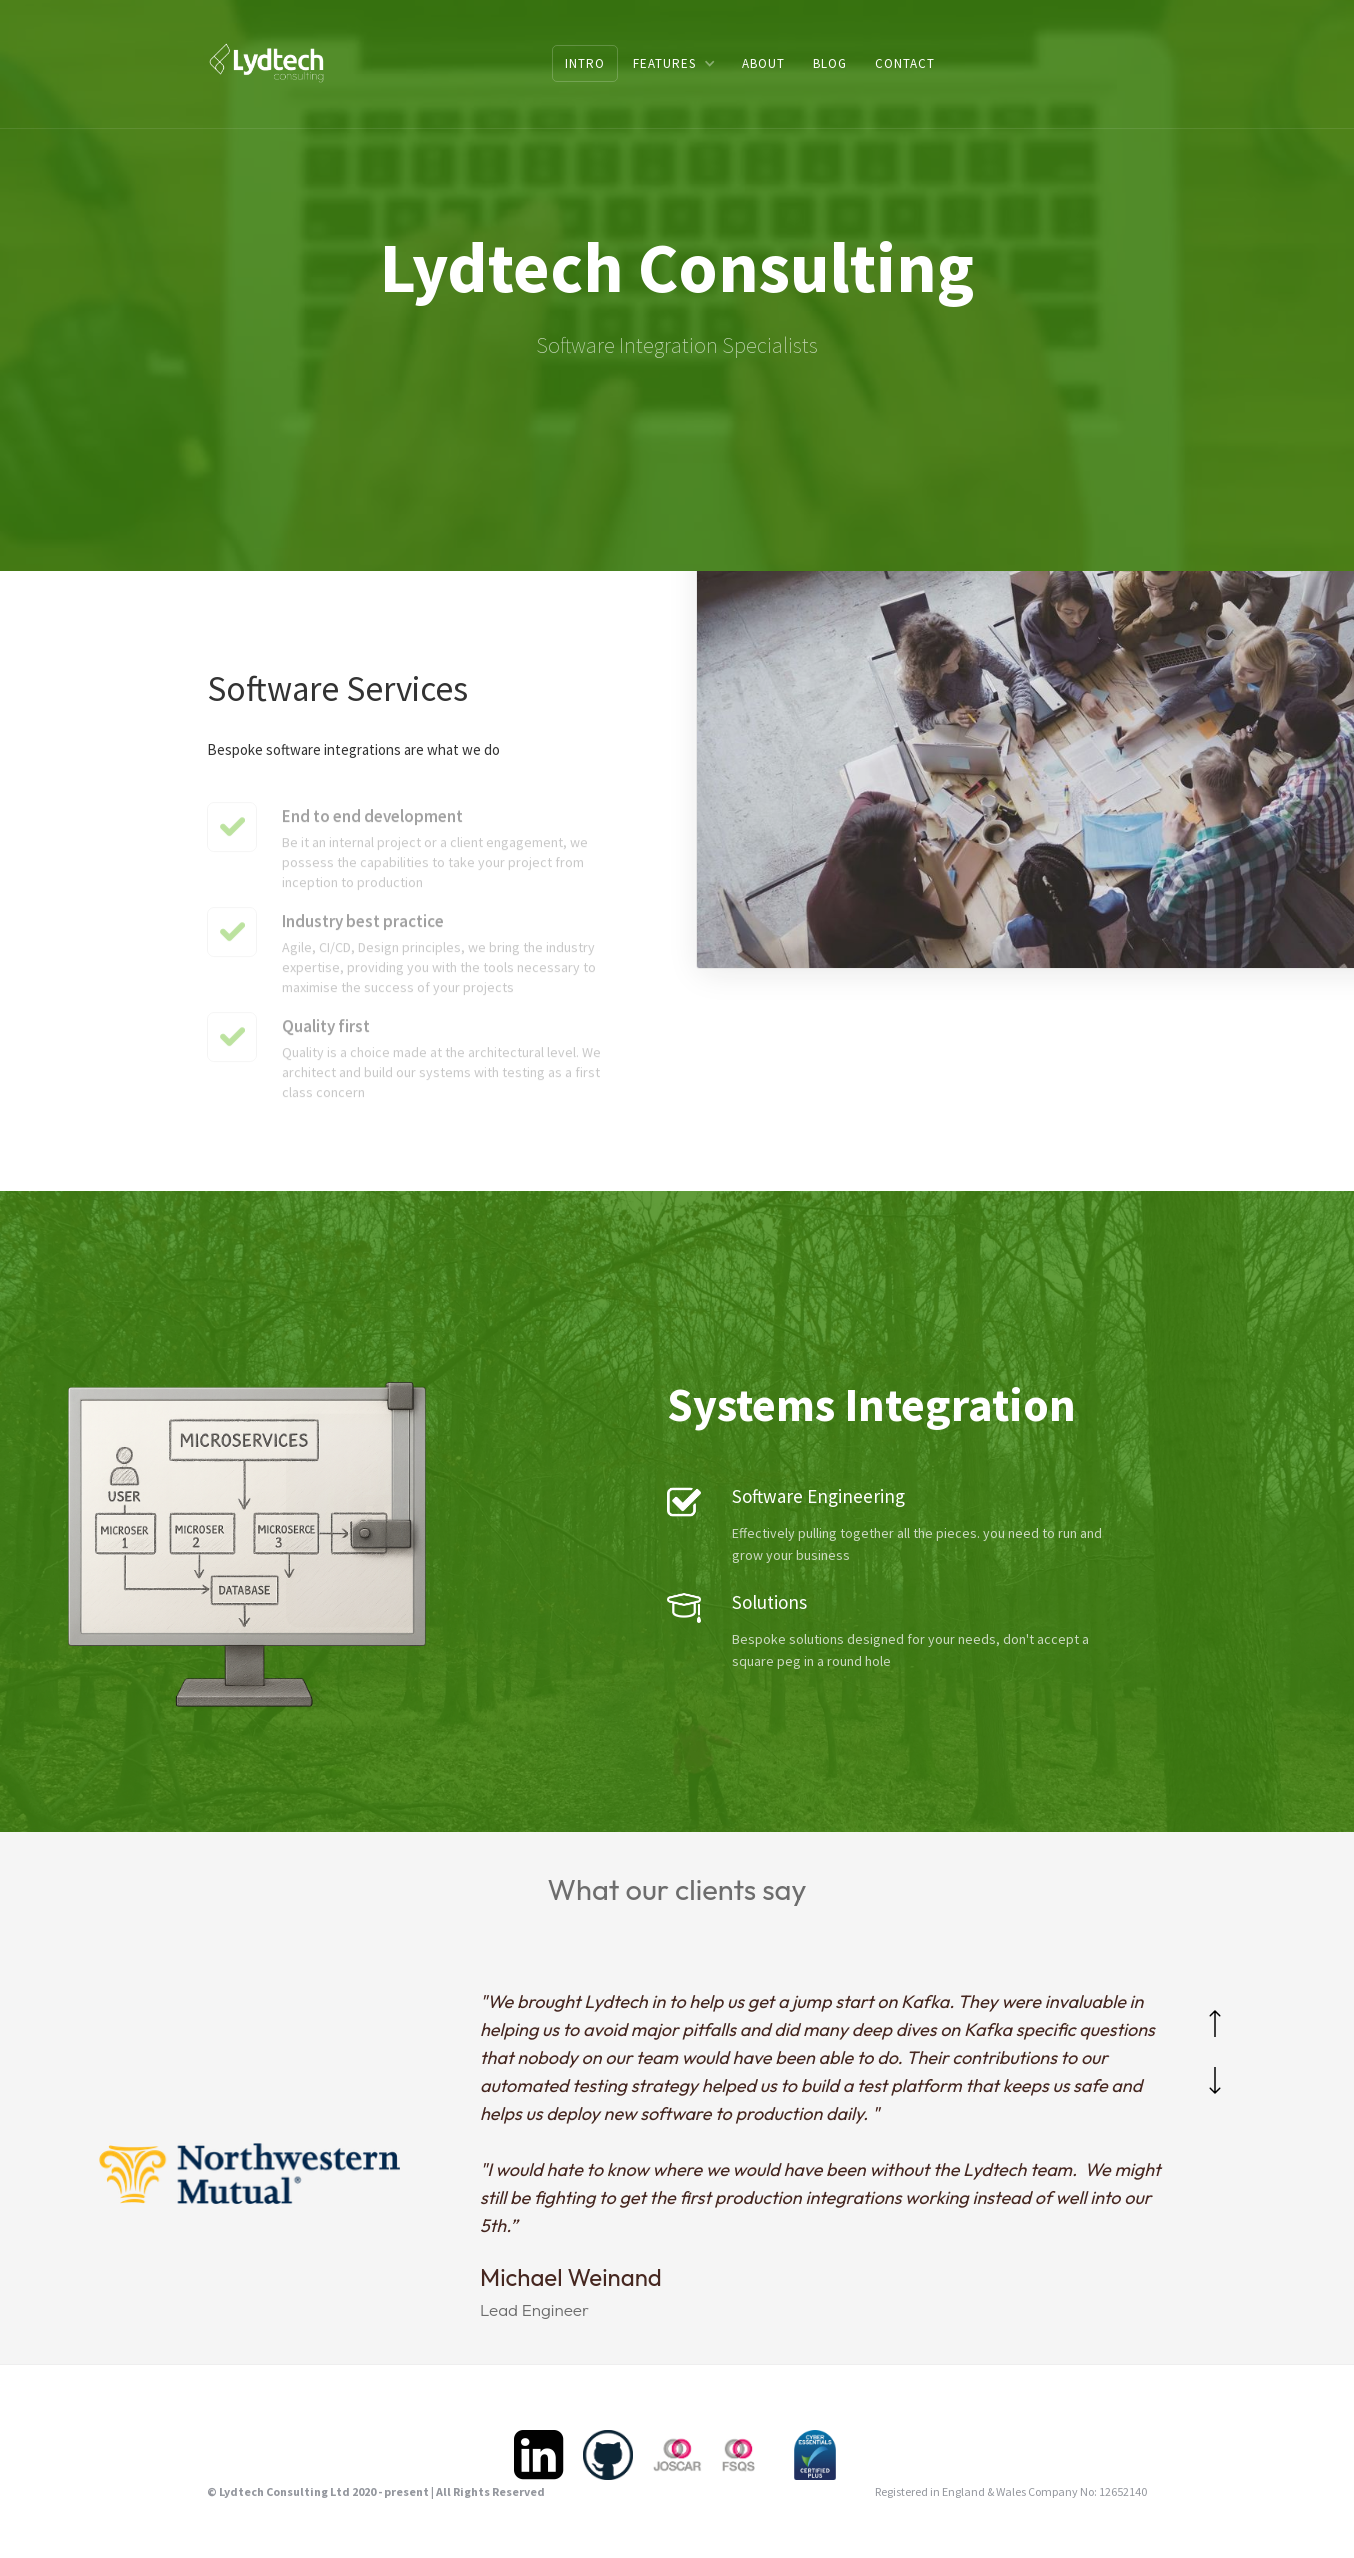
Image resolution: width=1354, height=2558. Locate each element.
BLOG (830, 63)
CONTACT (905, 63)
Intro (585, 63)
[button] (673, 63)
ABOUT (763, 63)
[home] (266, 61)
